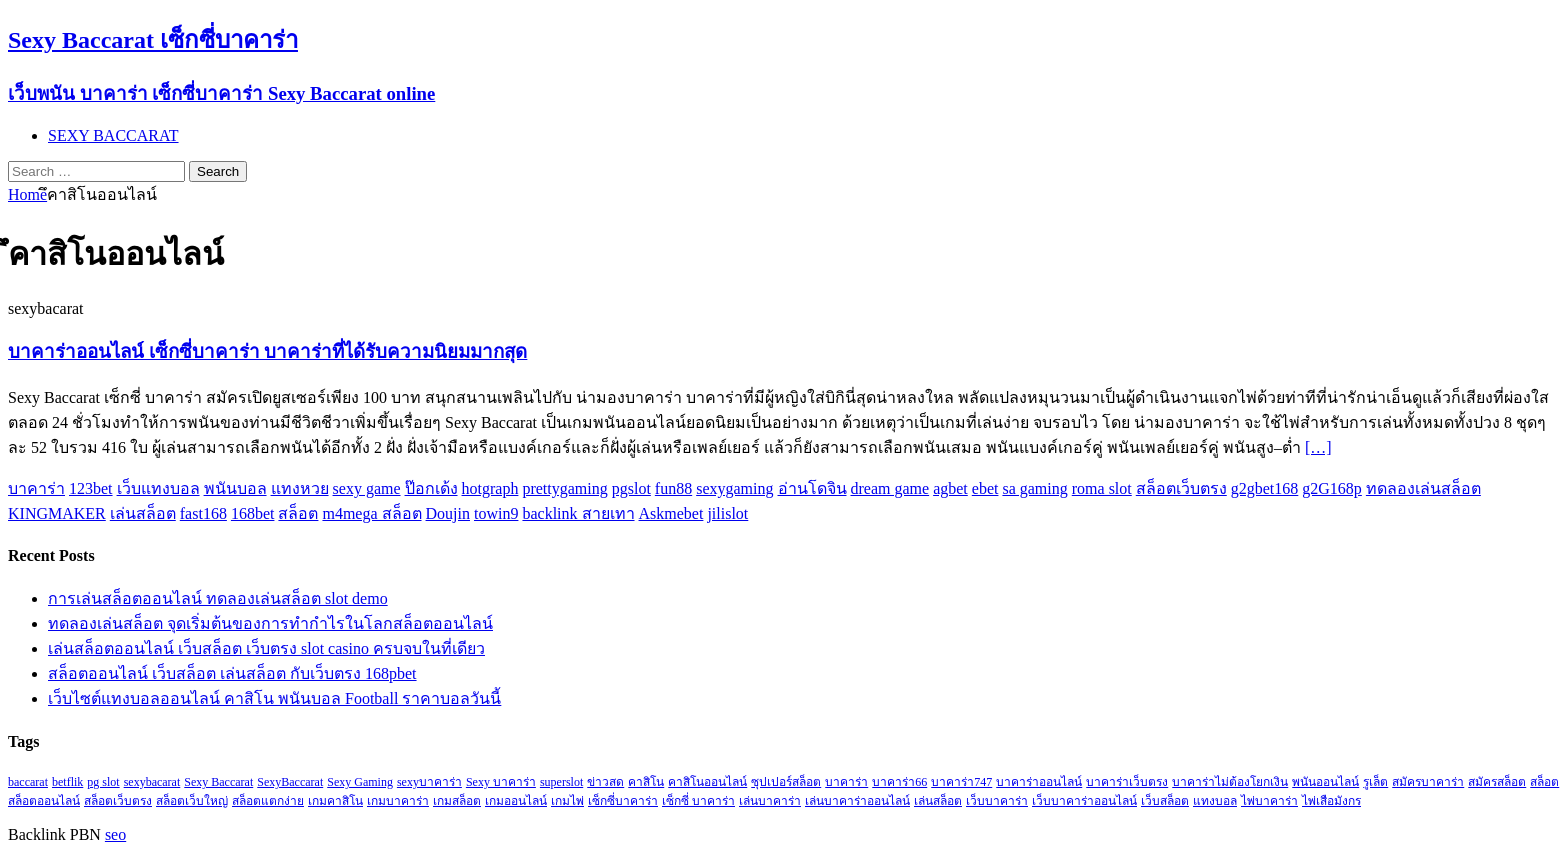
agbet (950, 488)
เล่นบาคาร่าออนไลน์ (857, 801)
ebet (985, 488)
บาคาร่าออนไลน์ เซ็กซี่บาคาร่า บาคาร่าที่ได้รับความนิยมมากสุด (267, 351)
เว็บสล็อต (1165, 801)
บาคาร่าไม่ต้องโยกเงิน (1230, 782)
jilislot (727, 513)
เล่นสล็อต (143, 513)
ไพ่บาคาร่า (1269, 801)
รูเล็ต (1375, 782)
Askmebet (671, 513)
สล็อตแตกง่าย (268, 801)
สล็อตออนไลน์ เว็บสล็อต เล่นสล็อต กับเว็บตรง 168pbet (232, 673)
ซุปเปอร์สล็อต (786, 782)
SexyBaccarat (290, 782)
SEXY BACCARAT (113, 135)
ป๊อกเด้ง (431, 488)
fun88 (673, 488)
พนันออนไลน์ (1325, 782)
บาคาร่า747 (961, 782)
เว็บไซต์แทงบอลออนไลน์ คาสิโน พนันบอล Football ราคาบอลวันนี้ (274, 698)
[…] (1318, 447)
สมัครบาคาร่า (1428, 782)
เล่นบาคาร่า (770, 801)
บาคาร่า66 (899, 782)
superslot (561, 782)
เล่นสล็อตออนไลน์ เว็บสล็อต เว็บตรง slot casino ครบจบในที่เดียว (266, 648)
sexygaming (734, 488)
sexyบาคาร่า (429, 782)
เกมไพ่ (567, 801)
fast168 (203, 513)
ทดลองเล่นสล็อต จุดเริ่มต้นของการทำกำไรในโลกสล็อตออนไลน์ (270, 623)
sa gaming (1034, 488)
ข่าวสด (605, 782)
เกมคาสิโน (335, 801)
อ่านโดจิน (812, 488)
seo (115, 834)
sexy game (367, 488)
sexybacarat (152, 782)
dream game (890, 488)
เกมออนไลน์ (516, 801)
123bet (91, 488)
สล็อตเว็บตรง (1181, 488)
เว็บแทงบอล (158, 488)
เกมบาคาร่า (398, 801)
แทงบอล (1215, 801)
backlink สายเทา (578, 513)
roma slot (1102, 488)
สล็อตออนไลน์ (44, 801)
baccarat (28, 782)
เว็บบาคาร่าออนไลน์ (1084, 801)
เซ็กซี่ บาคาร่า (698, 801)
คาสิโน (646, 782)
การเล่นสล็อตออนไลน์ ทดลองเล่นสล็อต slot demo (218, 598)
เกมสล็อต (457, 801)
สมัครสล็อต (1497, 782)
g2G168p (1332, 488)
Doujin (448, 513)
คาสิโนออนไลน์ (707, 782)
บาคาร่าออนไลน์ (1039, 782)
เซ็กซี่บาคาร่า (623, 801)
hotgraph (490, 488)
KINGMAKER (57, 513)
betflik (67, 782)
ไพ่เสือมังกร (1331, 801)
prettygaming (564, 488)
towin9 (496, 513)
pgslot (631, 488)
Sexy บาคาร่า (501, 782)
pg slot (103, 782)
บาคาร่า (36, 488)
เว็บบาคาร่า (997, 801)
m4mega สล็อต (371, 513)
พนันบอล (235, 488)
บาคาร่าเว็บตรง (1127, 782)
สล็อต (298, 513)
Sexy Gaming (360, 782)
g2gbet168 (1265, 488)
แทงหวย (300, 488)
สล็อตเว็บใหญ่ (192, 801)
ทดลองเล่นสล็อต (1423, 488)
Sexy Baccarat (218, 782)
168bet (253, 513)
